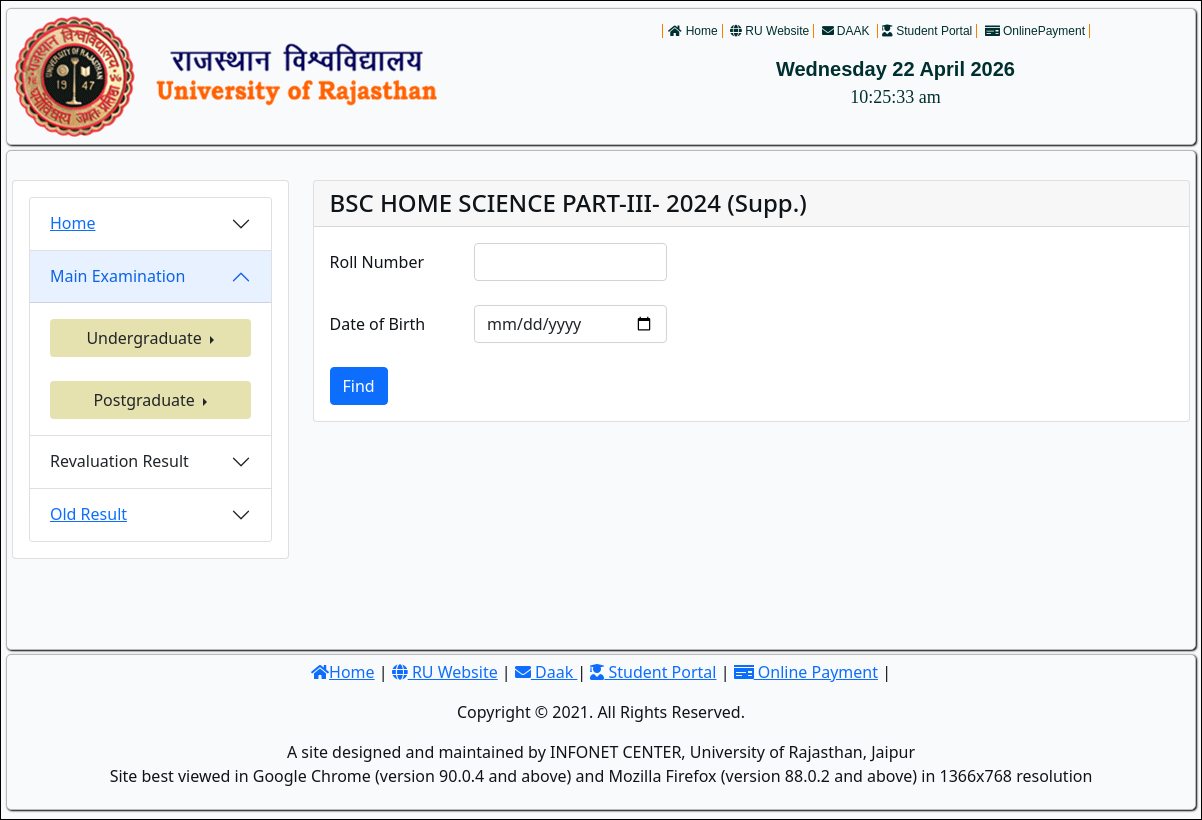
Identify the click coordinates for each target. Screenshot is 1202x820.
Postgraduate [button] (146, 400)
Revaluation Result (119, 461)
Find (359, 386)
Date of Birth (378, 324)
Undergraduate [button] (146, 338)
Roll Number (377, 262)
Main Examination (117, 276)
